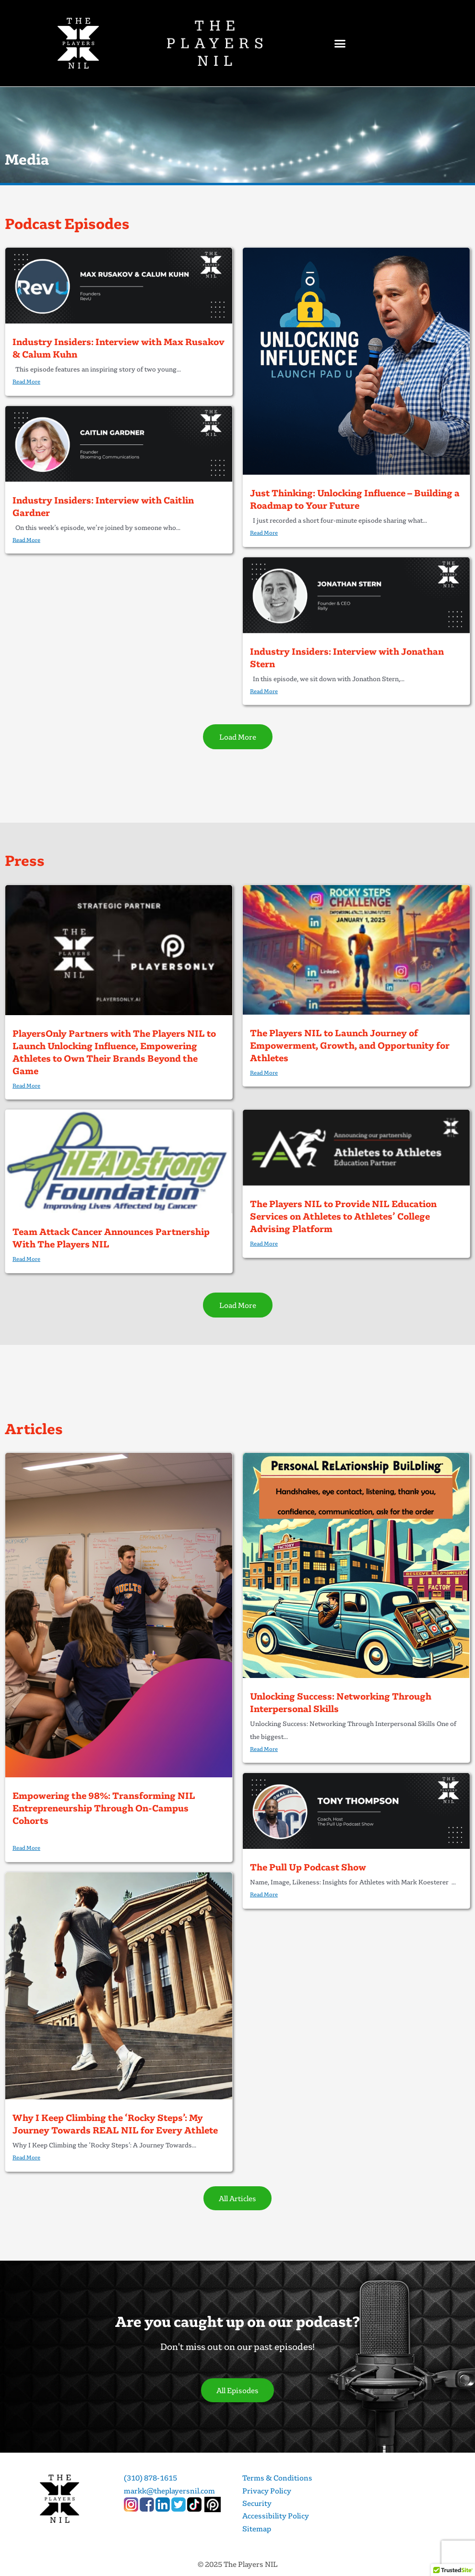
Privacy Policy (266, 2490)
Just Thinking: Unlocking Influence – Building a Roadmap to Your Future (355, 499)
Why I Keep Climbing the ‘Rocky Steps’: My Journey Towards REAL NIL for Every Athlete (115, 2123)
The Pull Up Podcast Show (308, 1867)
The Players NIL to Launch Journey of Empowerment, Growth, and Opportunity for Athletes (350, 1045)
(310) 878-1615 (150, 2477)
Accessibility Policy (275, 2515)
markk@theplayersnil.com (169, 2490)
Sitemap (256, 2528)
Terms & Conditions (277, 2477)
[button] (340, 43)
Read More (26, 381)
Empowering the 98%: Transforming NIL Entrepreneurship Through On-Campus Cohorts (103, 1807)
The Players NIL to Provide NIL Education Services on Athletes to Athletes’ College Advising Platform (343, 1216)
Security (257, 2503)
